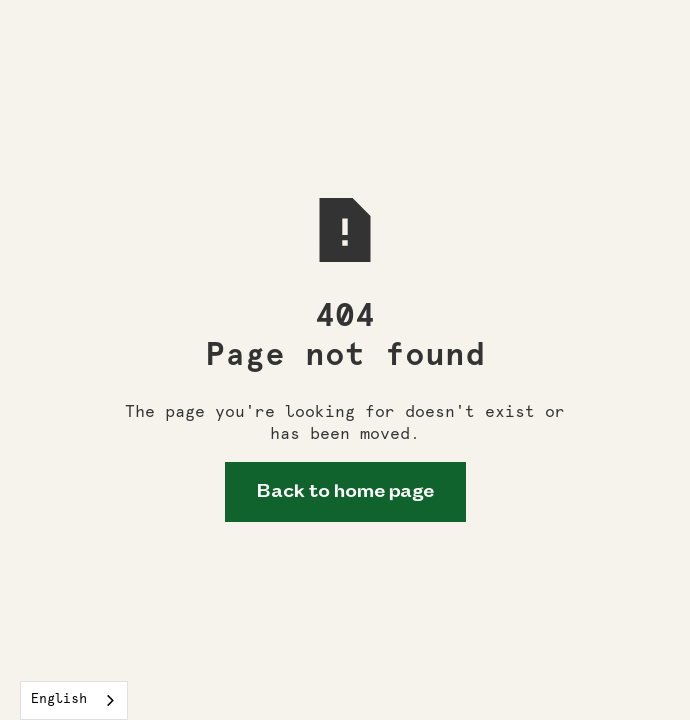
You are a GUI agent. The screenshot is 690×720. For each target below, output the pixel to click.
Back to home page (345, 492)
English (59, 699)
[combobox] (74, 700)
